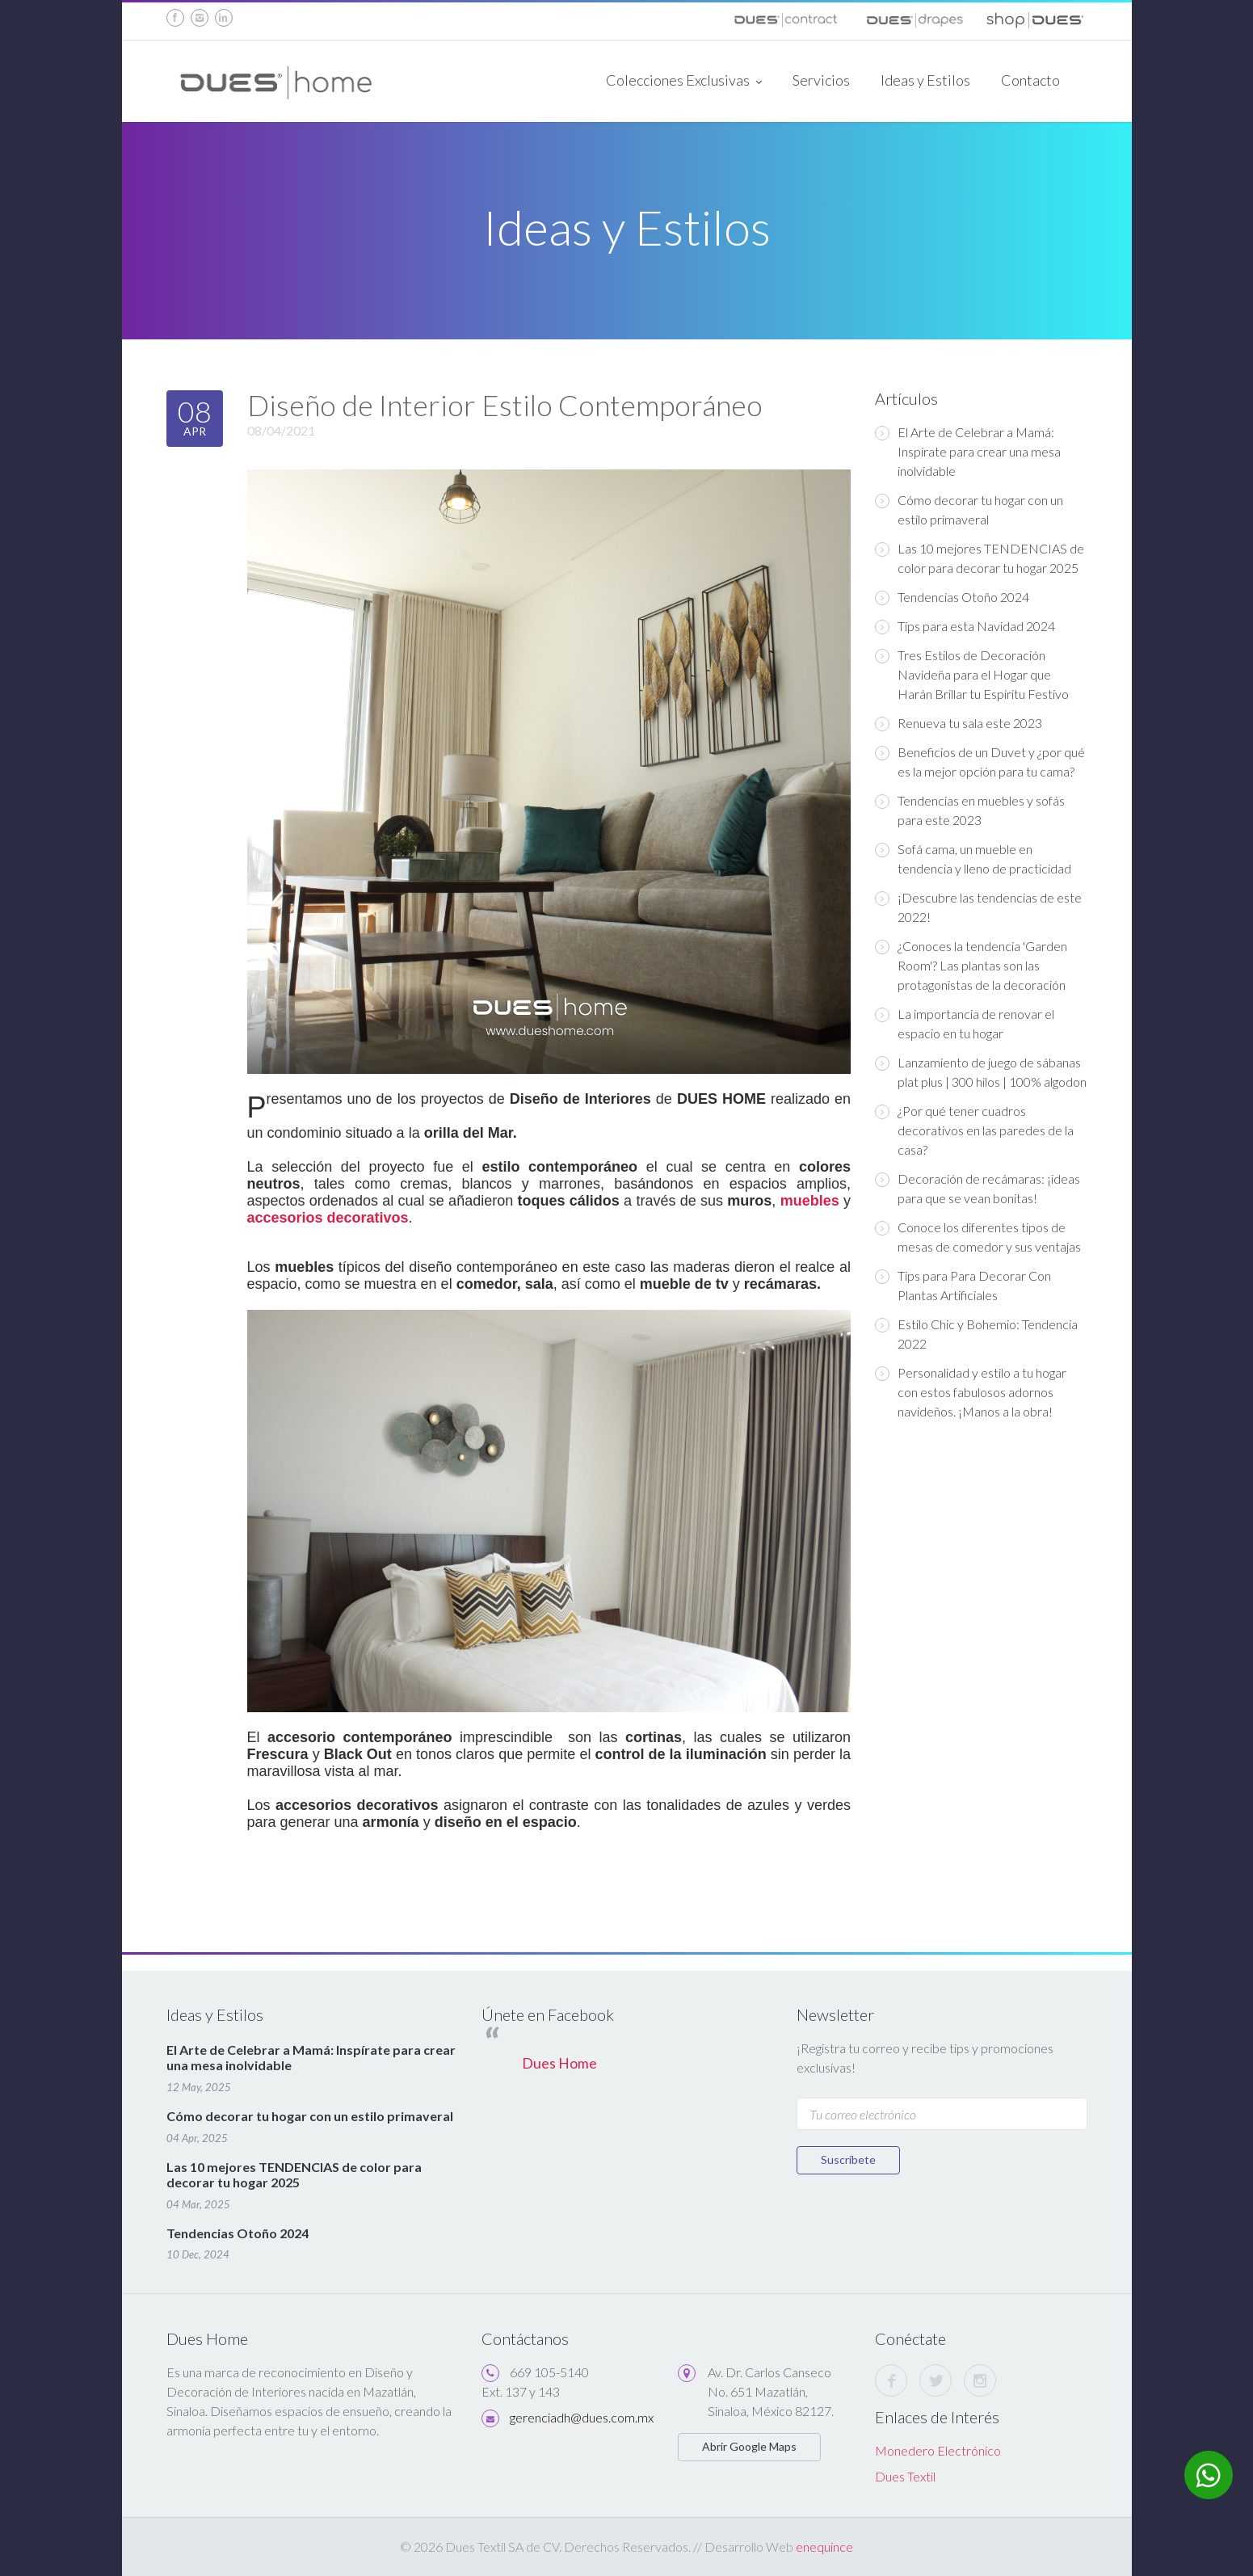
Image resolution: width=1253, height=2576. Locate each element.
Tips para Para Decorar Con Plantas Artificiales (963, 1285)
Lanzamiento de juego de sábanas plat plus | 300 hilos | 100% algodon (981, 1071)
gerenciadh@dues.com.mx (582, 2417)
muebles (809, 1201)
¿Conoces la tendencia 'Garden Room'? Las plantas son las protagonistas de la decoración (971, 965)
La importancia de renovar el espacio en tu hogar (964, 1023)
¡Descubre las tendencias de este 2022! (978, 907)
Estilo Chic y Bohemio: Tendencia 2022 (976, 1333)
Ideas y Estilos (925, 80)
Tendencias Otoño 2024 (952, 597)
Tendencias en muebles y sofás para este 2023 (970, 810)
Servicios (821, 80)
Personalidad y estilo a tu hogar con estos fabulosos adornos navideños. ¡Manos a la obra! (970, 1392)
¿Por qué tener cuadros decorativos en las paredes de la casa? (974, 1130)
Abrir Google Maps (749, 2446)
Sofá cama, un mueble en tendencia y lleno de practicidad (973, 858)
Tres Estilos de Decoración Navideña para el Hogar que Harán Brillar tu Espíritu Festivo (972, 674)
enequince (824, 2546)
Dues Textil (905, 2476)
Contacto (1030, 80)
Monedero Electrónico (938, 2450)
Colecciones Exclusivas (684, 81)
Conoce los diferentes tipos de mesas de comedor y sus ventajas (978, 1236)
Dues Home (559, 2063)
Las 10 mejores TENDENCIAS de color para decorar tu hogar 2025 (979, 558)
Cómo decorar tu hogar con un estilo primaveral (969, 509)
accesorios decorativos (328, 1218)
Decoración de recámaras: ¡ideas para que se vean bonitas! (977, 1188)
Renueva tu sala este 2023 (958, 723)
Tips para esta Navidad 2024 (965, 626)
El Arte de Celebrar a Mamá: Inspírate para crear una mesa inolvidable (968, 451)
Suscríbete (848, 2159)
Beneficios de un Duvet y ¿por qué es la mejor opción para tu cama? (980, 761)
